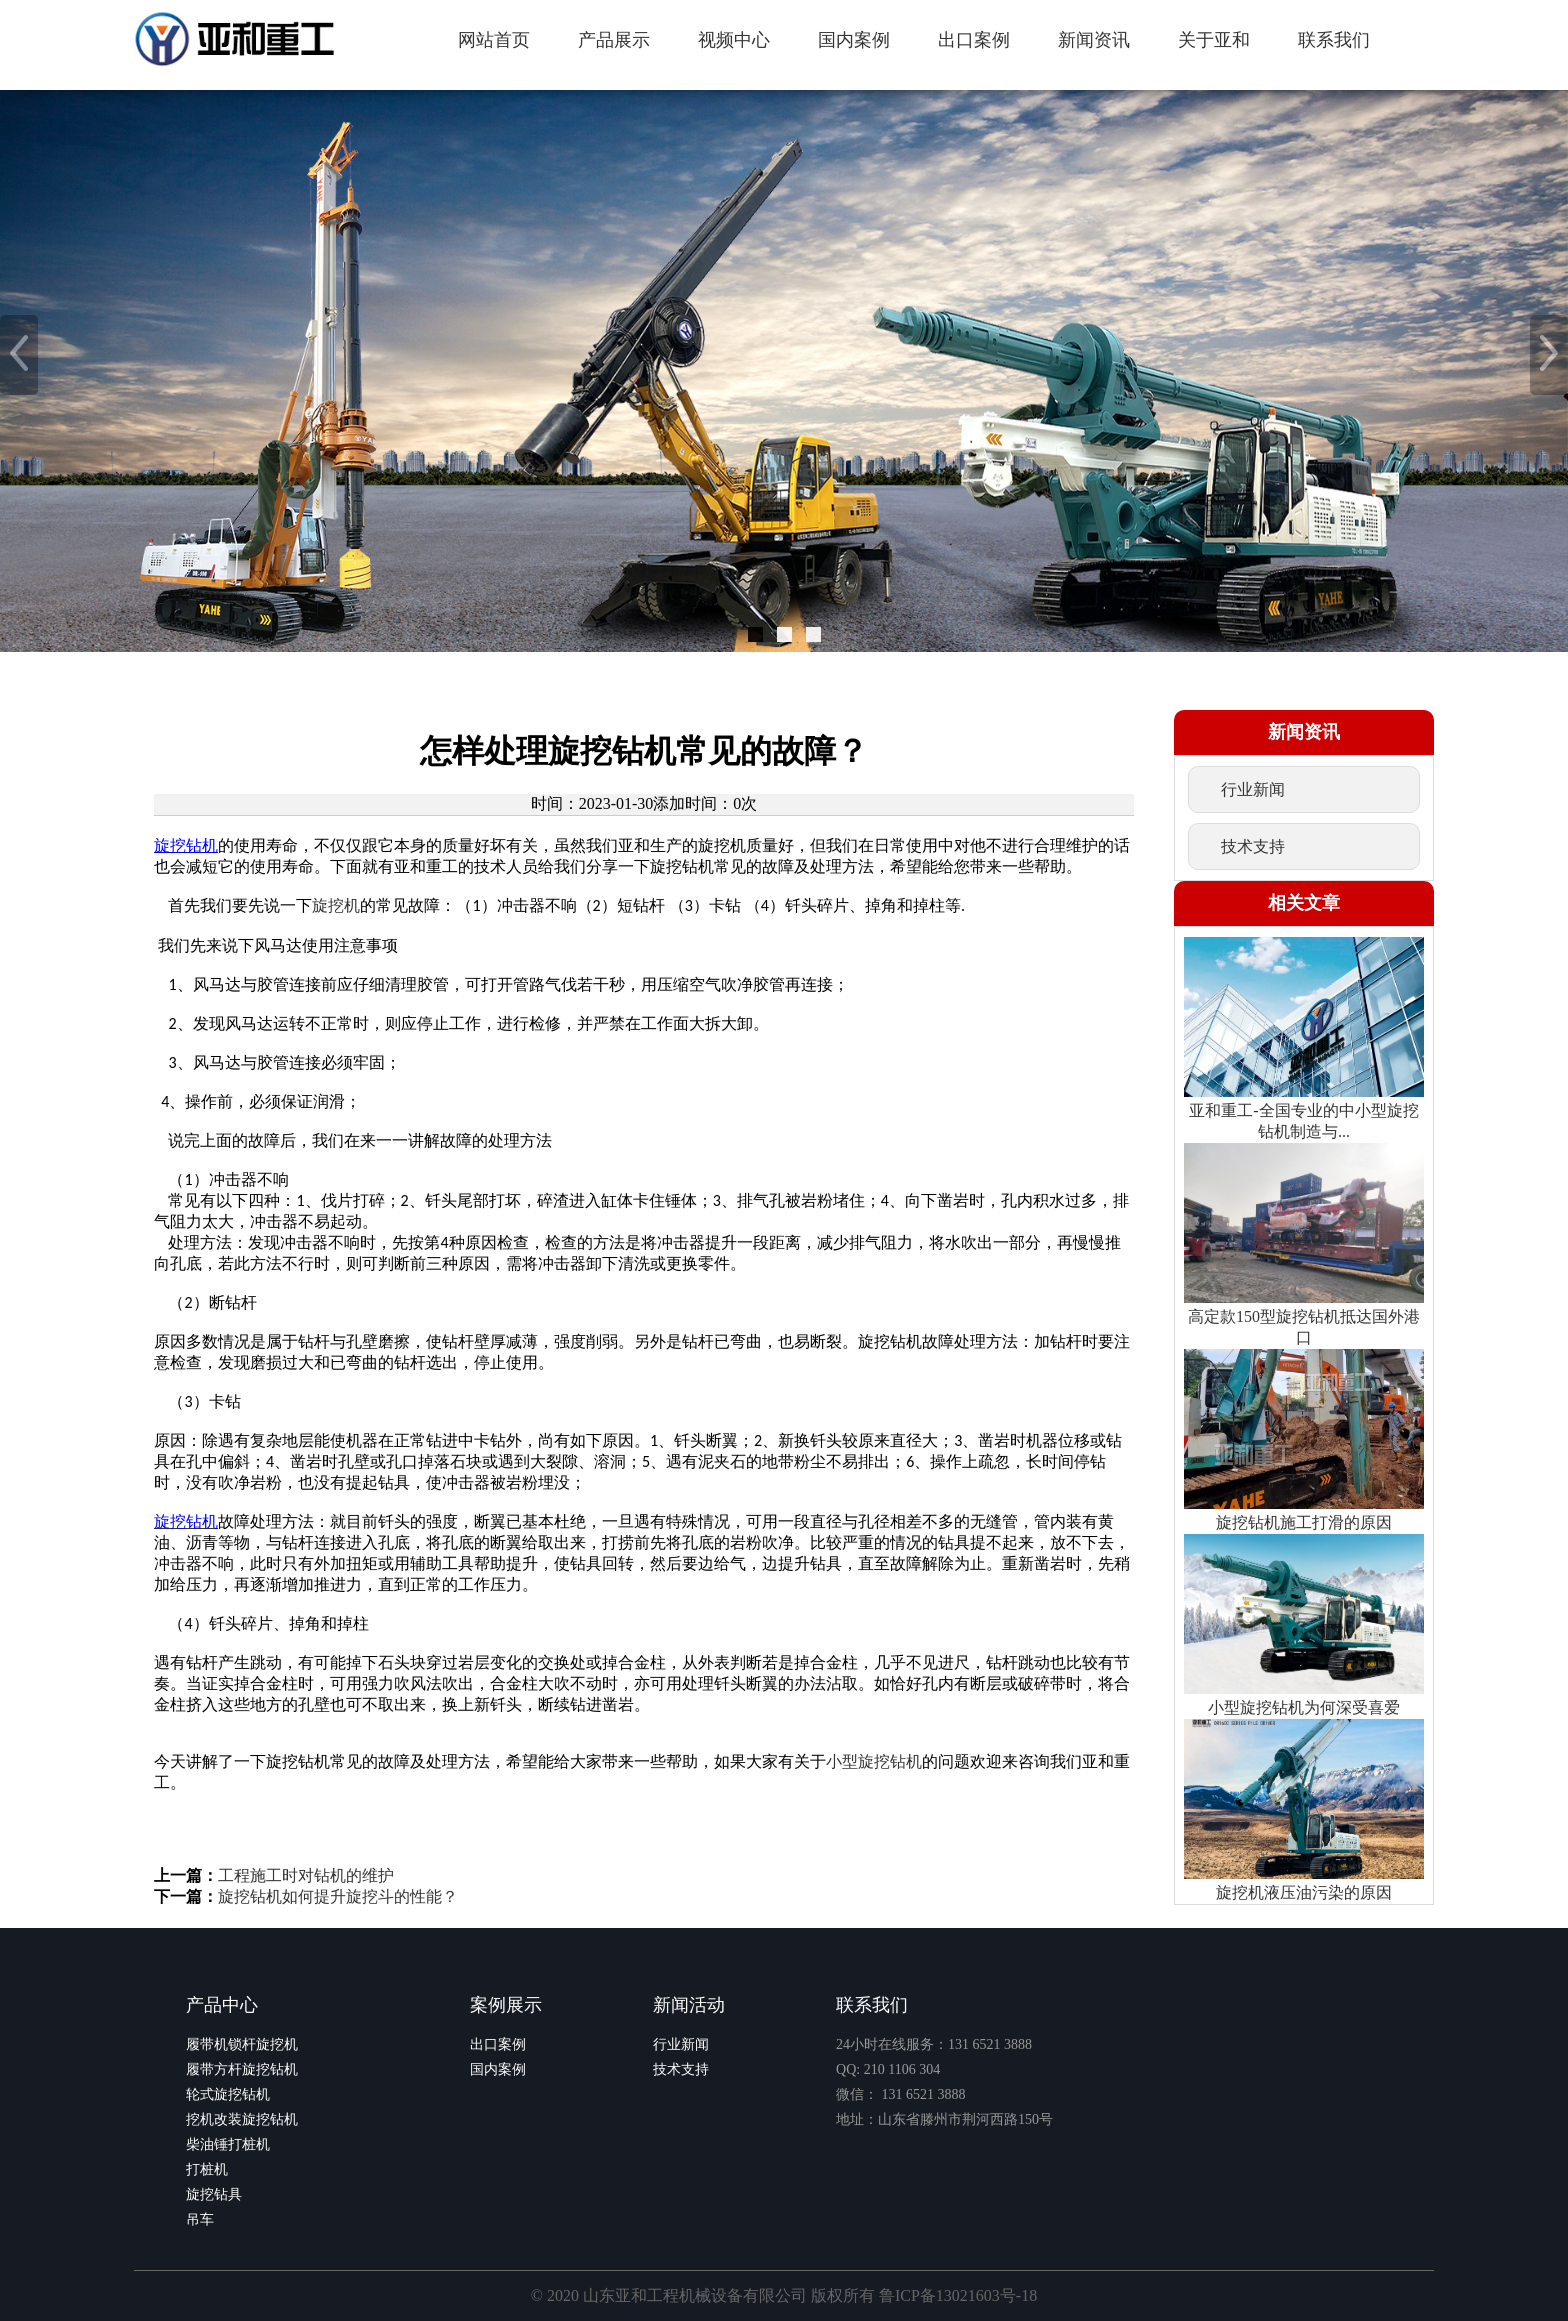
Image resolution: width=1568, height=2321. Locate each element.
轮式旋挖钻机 (228, 2094)
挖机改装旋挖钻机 (242, 2119)
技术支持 (681, 2069)
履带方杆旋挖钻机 (242, 2069)
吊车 (200, 2219)
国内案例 (498, 2069)
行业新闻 (681, 2044)
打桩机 (207, 2169)
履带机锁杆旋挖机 (242, 2044)
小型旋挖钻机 (874, 1761)
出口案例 (498, 2044)
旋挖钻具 (214, 2194)
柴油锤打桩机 (228, 2144)
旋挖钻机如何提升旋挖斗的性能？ (338, 1896)
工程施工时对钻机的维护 (306, 1875)
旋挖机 (336, 905)
